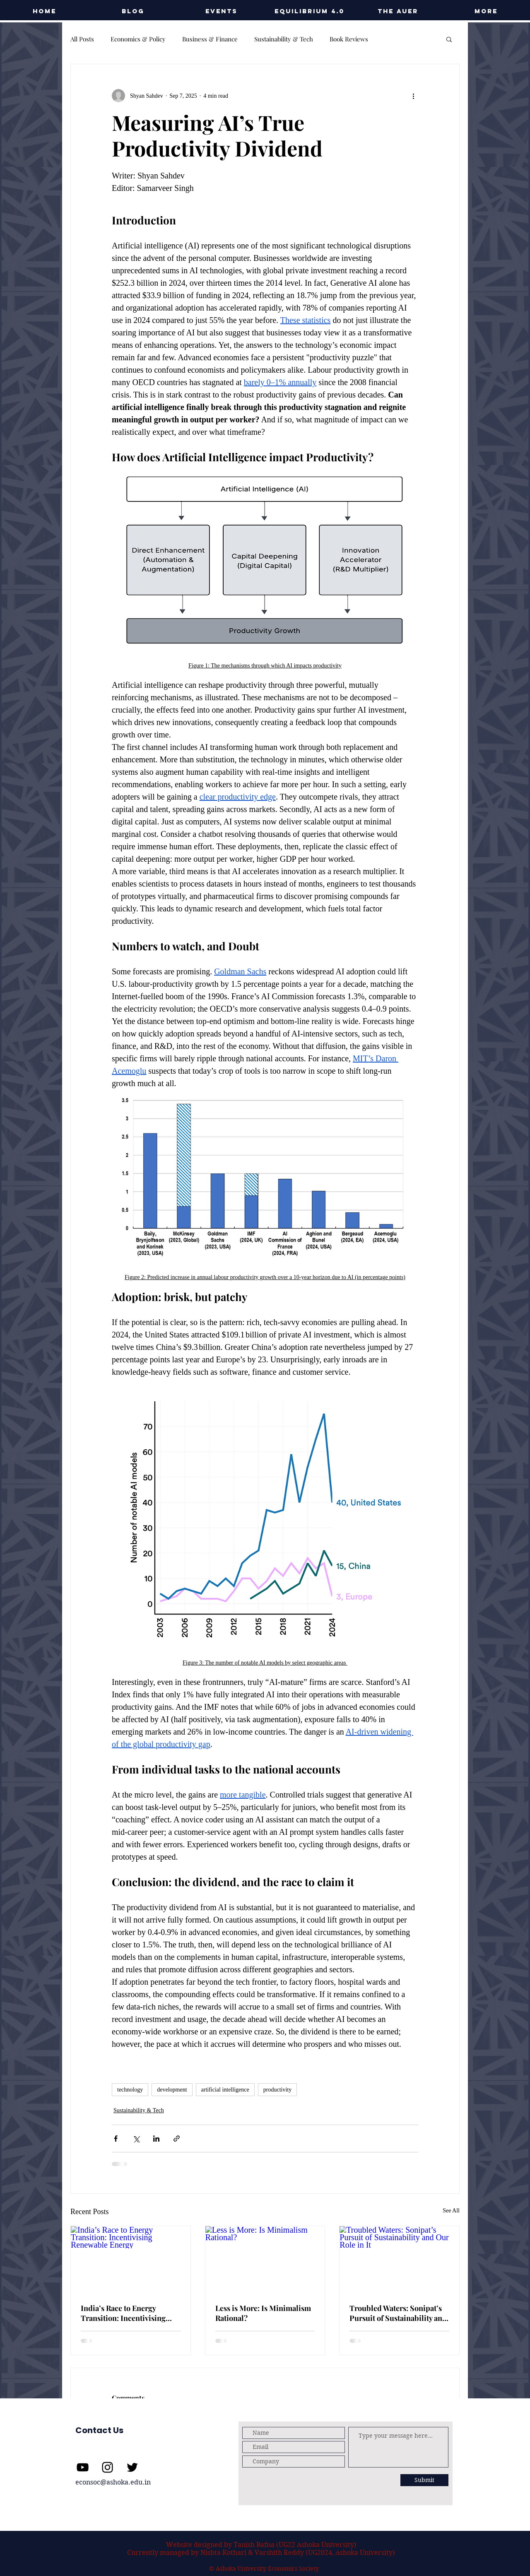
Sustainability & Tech (283, 39)
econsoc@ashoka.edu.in (113, 2482)
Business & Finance (210, 39)
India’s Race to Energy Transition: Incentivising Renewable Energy (123, 2313)
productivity (277, 2090)
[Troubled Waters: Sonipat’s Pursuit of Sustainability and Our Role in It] (399, 2259)
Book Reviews (349, 39)
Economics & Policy (138, 39)
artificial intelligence (225, 2090)
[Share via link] (177, 2138)
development (172, 2090)
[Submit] (424, 2480)
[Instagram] (107, 2467)
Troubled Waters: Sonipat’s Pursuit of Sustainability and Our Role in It (398, 2313)
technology (130, 2090)
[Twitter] (132, 2467)
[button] (221, 11)
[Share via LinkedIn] (156, 2138)
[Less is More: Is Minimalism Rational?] (265, 2259)
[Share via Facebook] (116, 2138)
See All (451, 2210)
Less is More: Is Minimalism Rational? (263, 2313)
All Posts (82, 39)
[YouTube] (82, 2467)
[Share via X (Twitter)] (136, 2138)
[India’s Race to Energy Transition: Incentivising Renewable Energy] (130, 2259)
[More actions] (413, 96)
